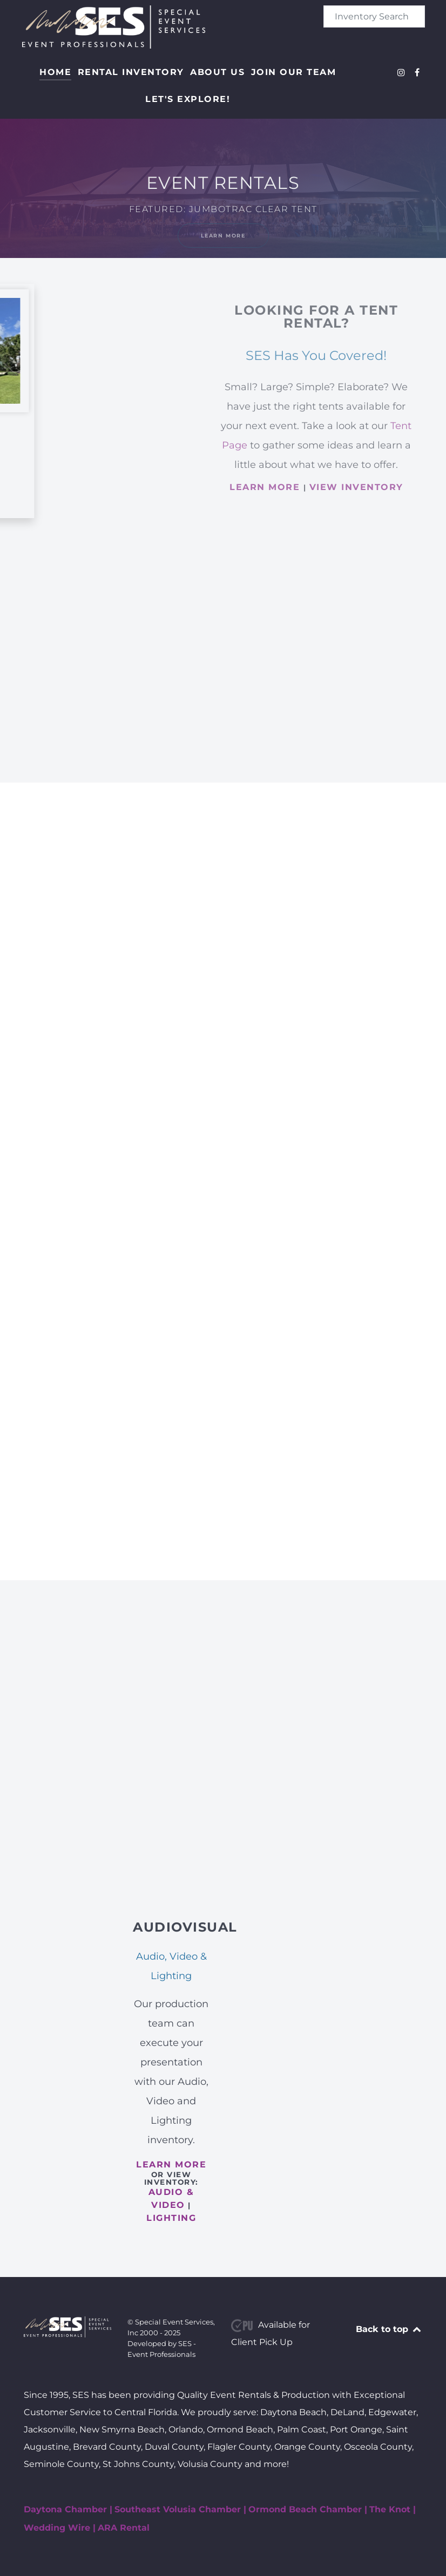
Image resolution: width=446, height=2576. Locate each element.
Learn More (223, 236)
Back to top (389, 2329)
